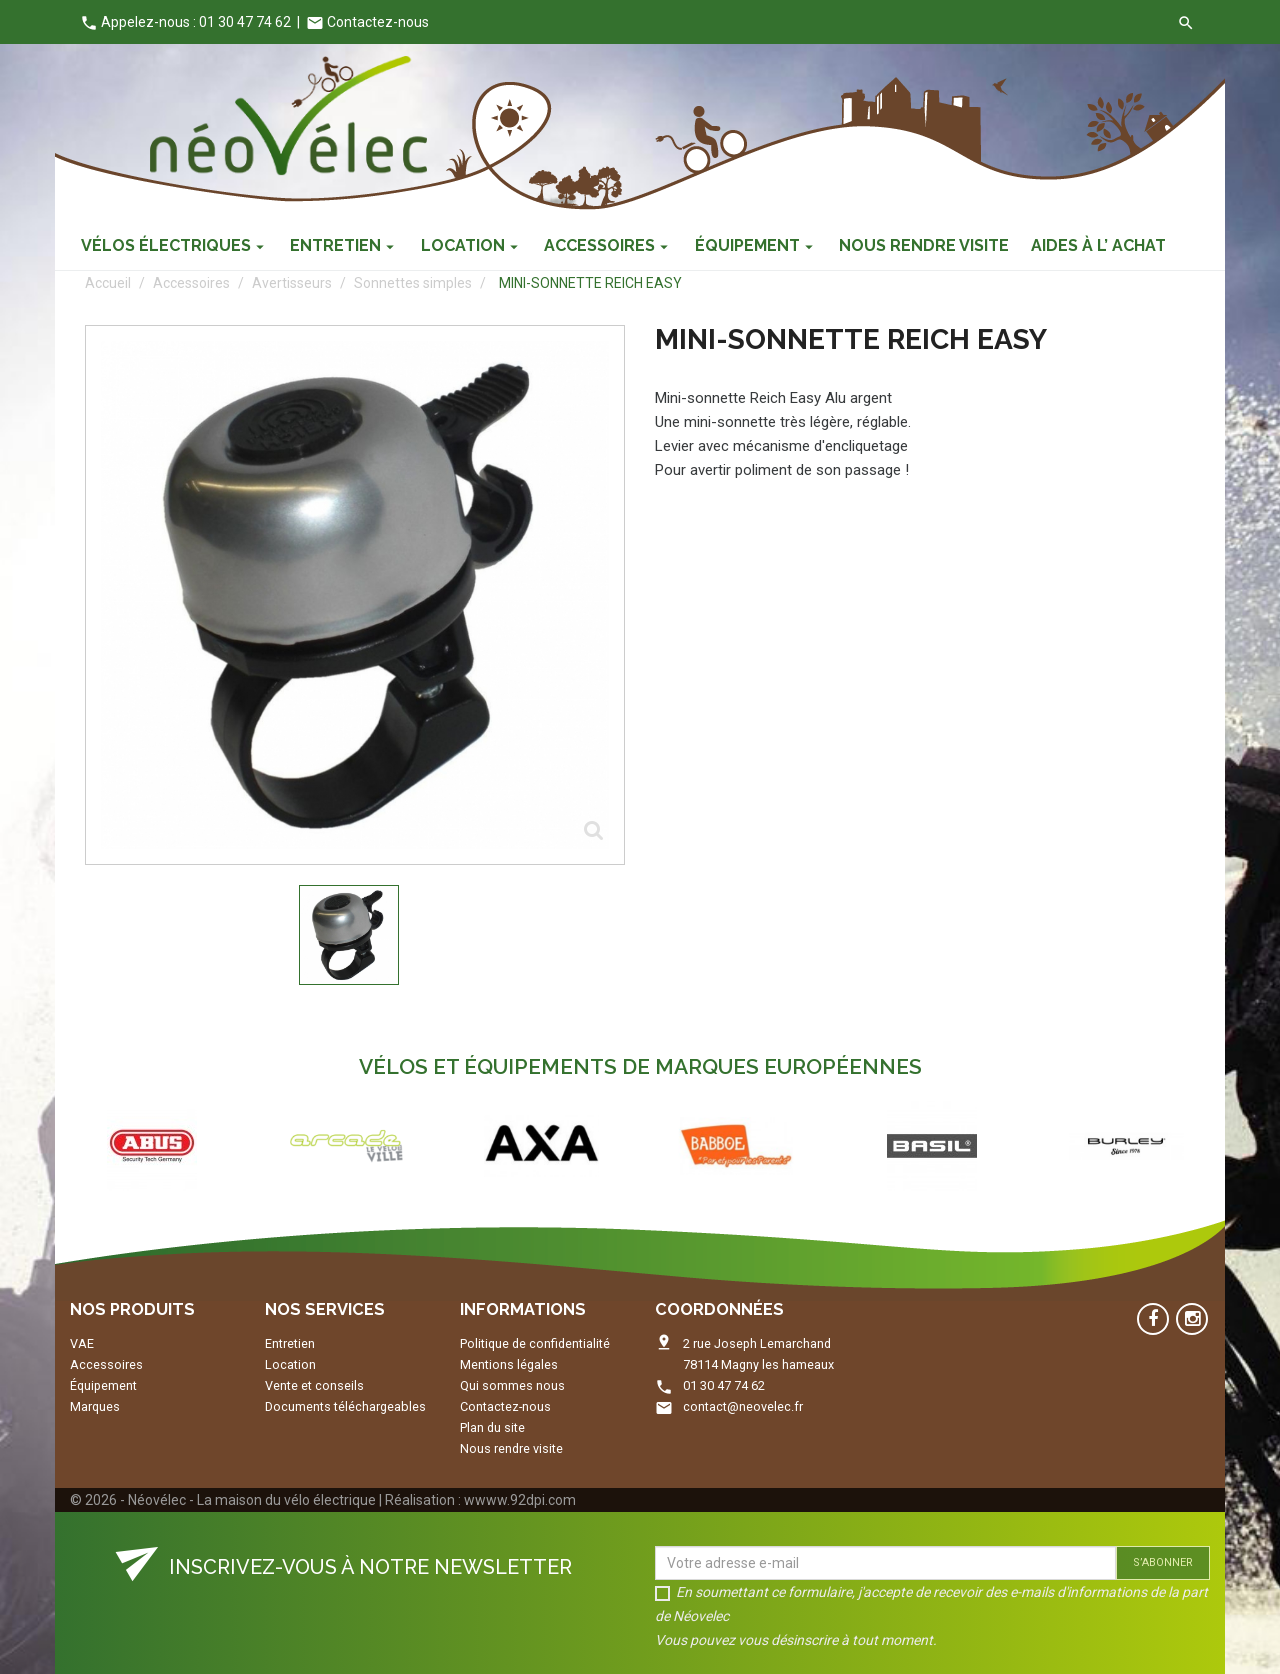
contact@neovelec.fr (743, 1406)
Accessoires (106, 1364)
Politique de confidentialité (535, 1343)
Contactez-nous (367, 22)
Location (290, 1364)
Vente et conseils (314, 1385)
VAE (82, 1343)
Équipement (103, 1385)
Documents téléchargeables (345, 1406)
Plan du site (492, 1427)
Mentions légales (509, 1364)
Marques (95, 1406)
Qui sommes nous (512, 1385)
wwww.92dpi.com (520, 1500)
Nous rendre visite (511, 1448)
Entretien (290, 1343)
